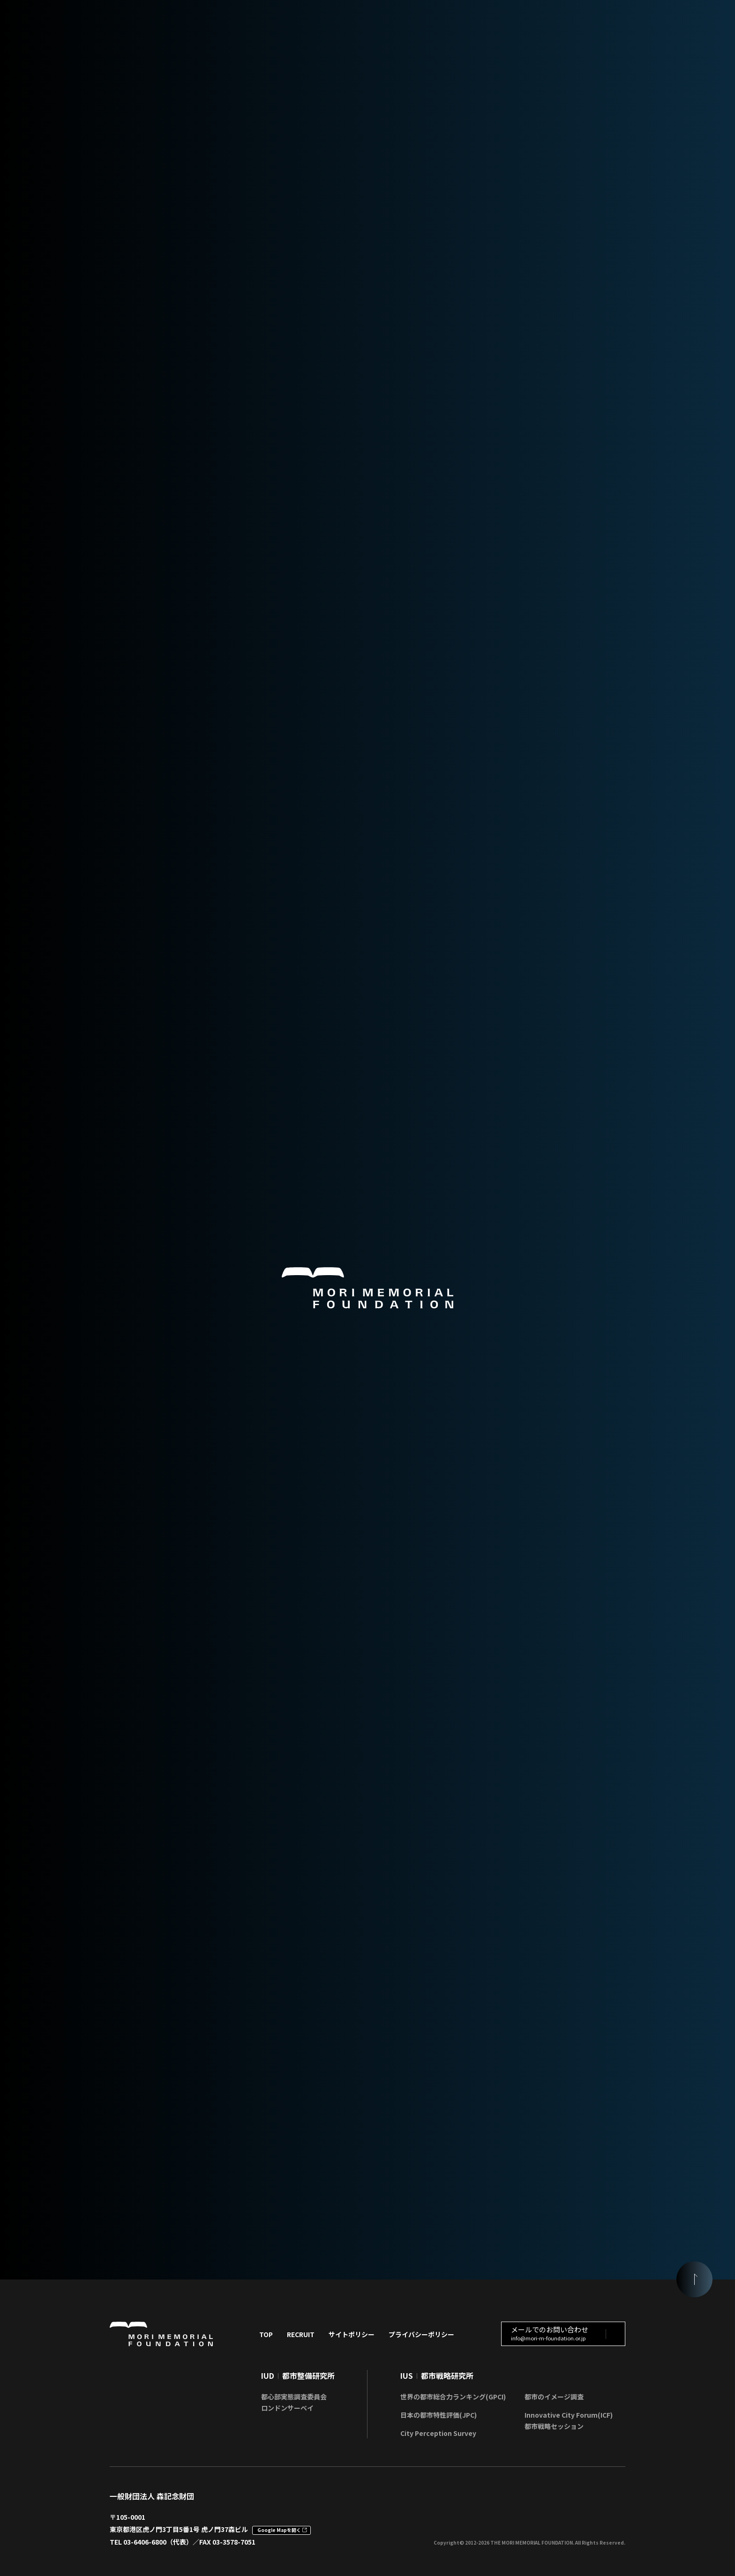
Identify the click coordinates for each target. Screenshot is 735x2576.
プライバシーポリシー (421, 2331)
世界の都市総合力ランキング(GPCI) (453, 2393)
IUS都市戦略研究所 (436, 2372)
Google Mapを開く (279, 2527)
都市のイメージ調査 (554, 2393)
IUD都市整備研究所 (298, 2372)
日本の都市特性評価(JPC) (438, 2412)
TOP (266, 2331)
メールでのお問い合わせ (549, 2330)
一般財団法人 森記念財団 (152, 2493)
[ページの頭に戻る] (693, 2276)
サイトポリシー (352, 2331)
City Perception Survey (438, 2430)
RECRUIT (301, 2331)
